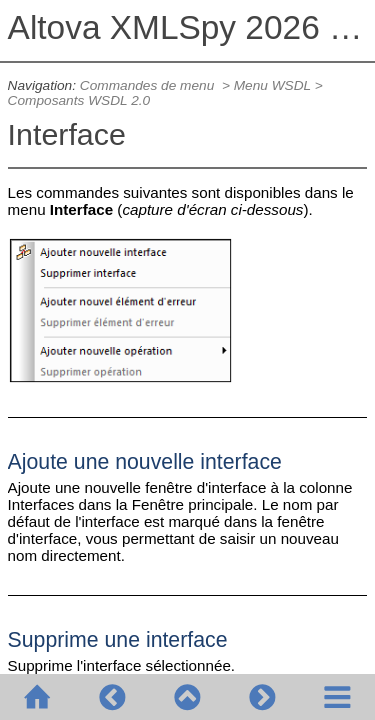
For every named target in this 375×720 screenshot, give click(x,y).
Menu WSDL (272, 85)
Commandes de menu (149, 85)
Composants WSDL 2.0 (79, 100)
